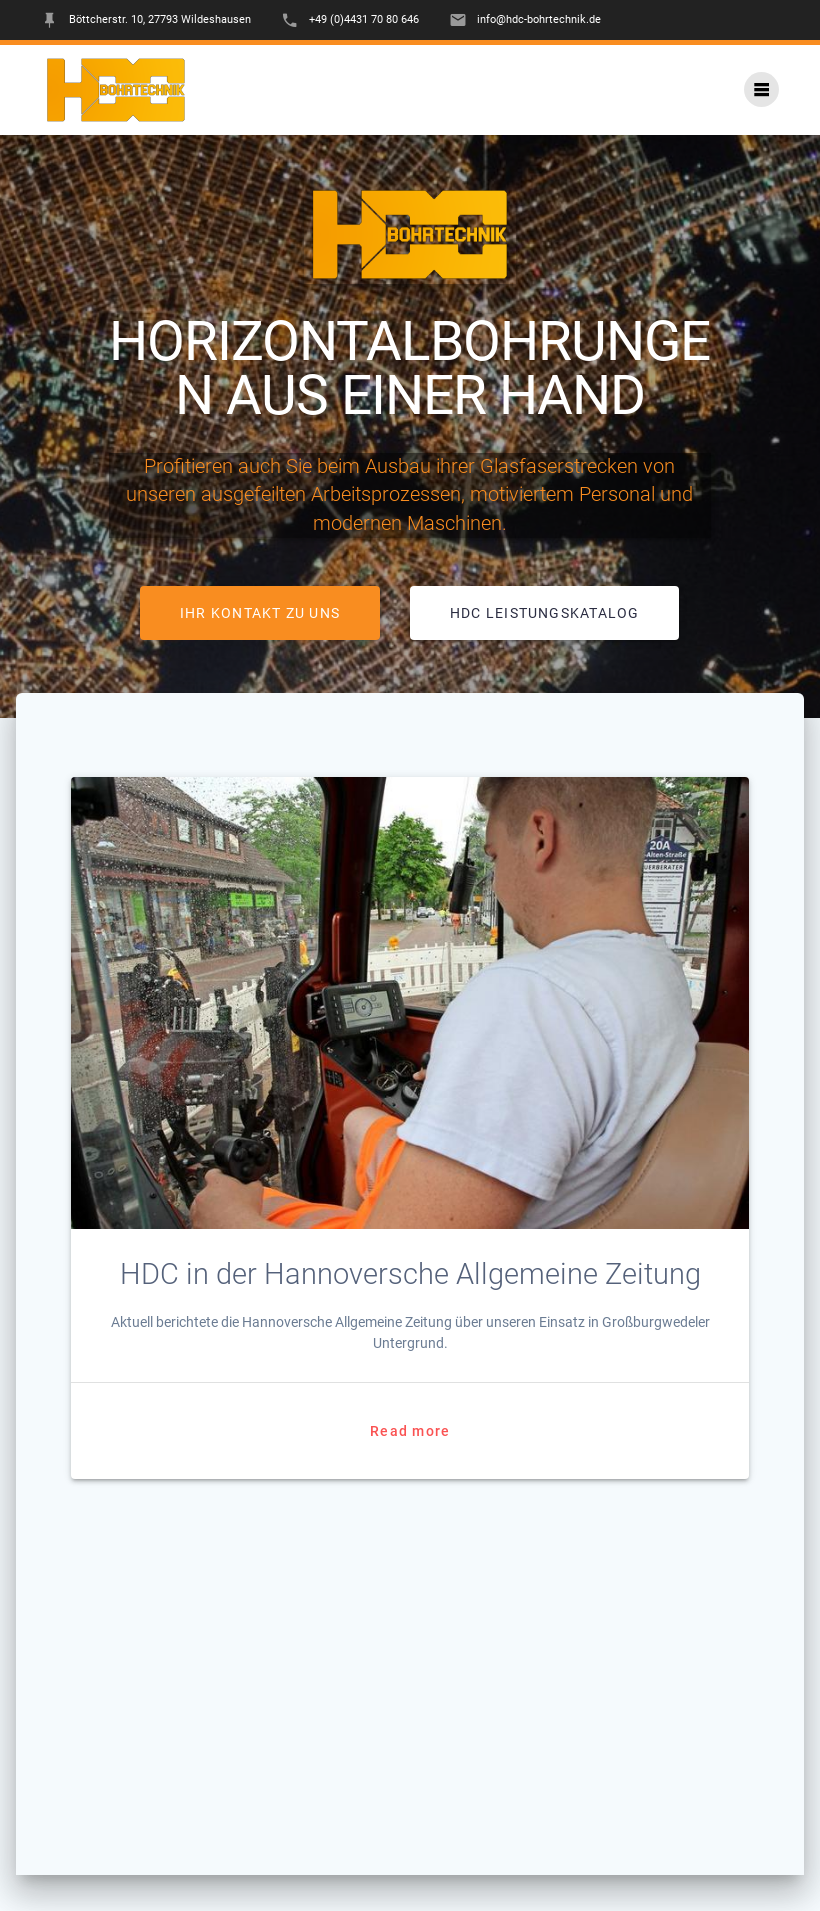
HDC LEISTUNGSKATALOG (544, 613)
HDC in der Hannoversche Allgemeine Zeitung (410, 1274)
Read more (410, 1431)
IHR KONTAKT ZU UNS (260, 613)
